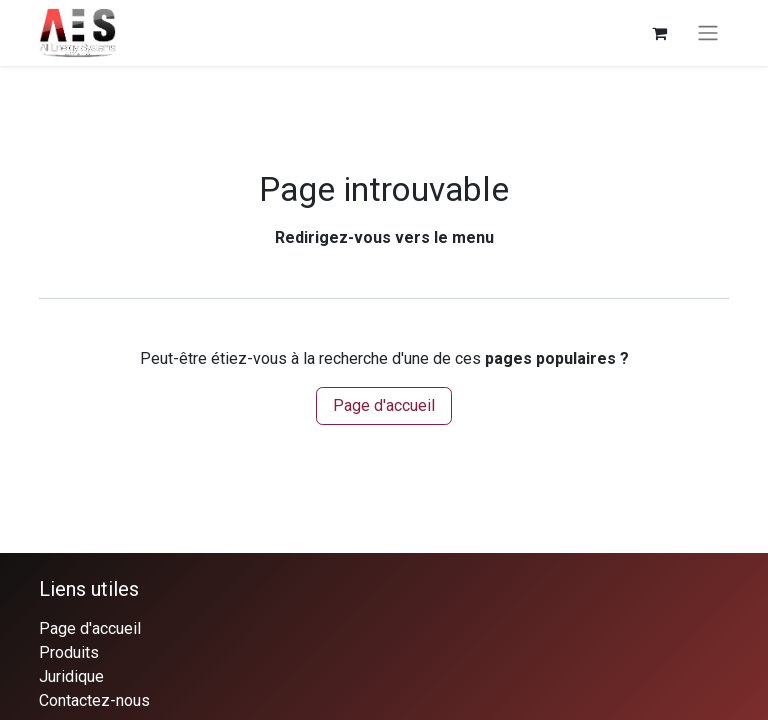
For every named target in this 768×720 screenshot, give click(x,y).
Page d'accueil (384, 405)
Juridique (71, 676)
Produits (69, 652)
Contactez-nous (94, 700)
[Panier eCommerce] (659, 33)
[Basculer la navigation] (708, 33)
